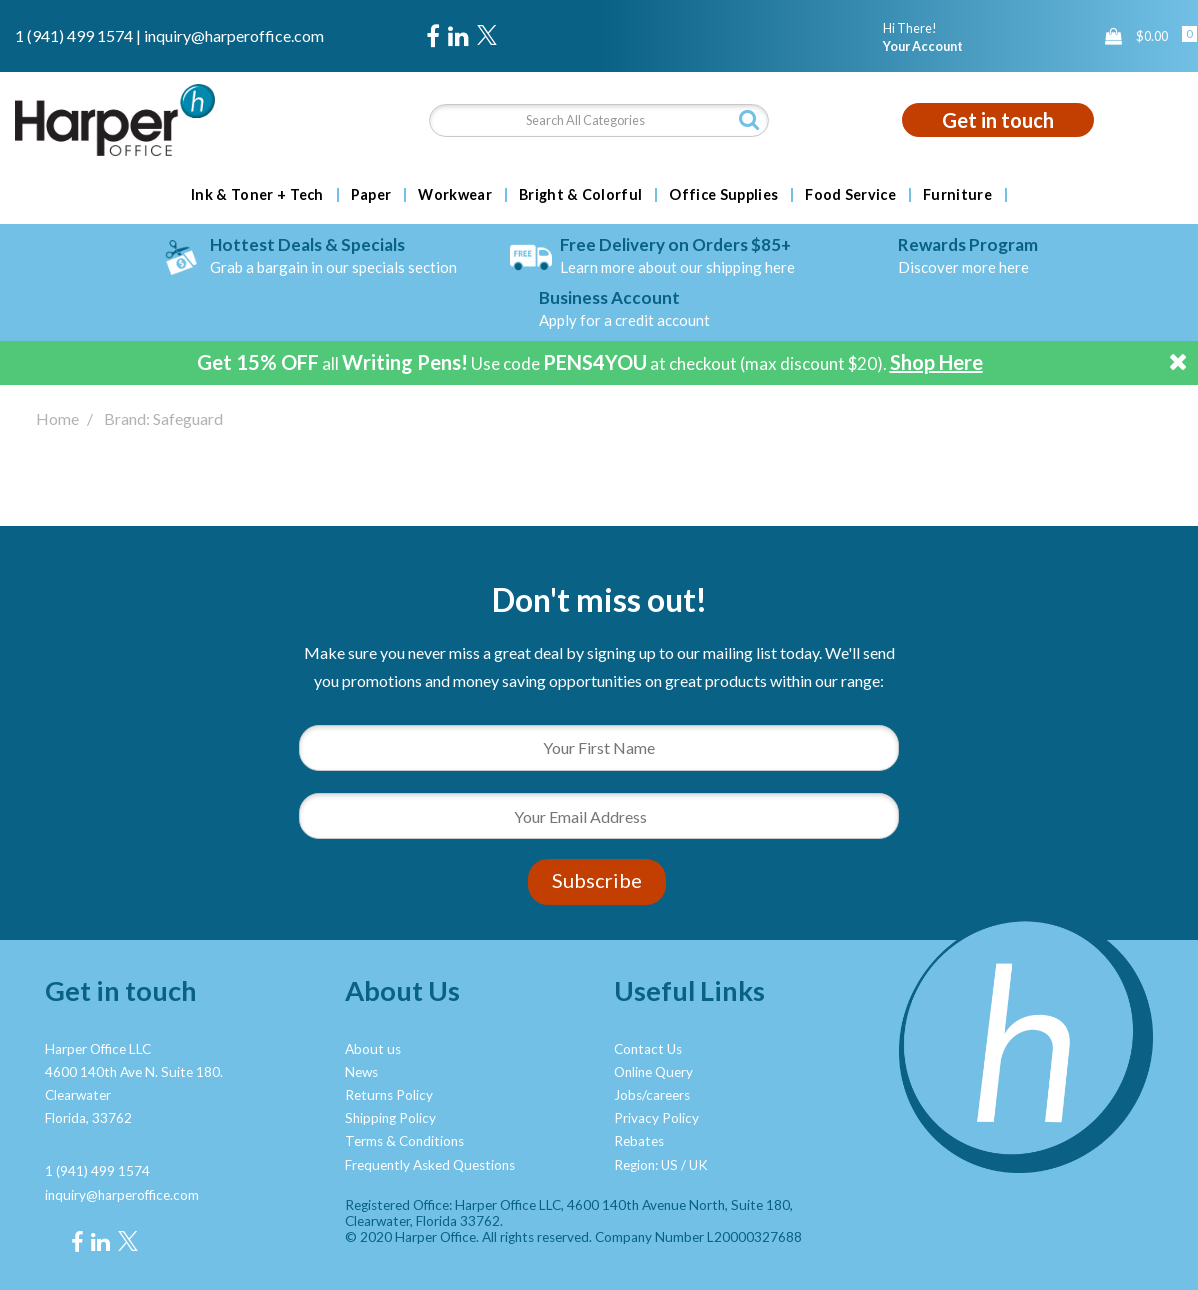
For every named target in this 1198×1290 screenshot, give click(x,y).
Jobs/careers (652, 1095)
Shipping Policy (390, 1118)
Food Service (850, 195)
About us (373, 1049)
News (361, 1072)
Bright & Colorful (580, 195)
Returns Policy (389, 1095)
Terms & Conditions (404, 1141)
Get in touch (998, 120)
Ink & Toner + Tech (257, 195)
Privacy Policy (656, 1118)
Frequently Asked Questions (430, 1165)
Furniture (957, 195)
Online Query (653, 1072)
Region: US (646, 1165)
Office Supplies (723, 195)
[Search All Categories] (598, 120)
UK (698, 1165)
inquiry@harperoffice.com (234, 35)
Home (57, 418)
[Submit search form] (749, 119)
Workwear (455, 195)
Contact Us (648, 1049)
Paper (371, 195)
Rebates (639, 1141)
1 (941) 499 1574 (74, 35)
